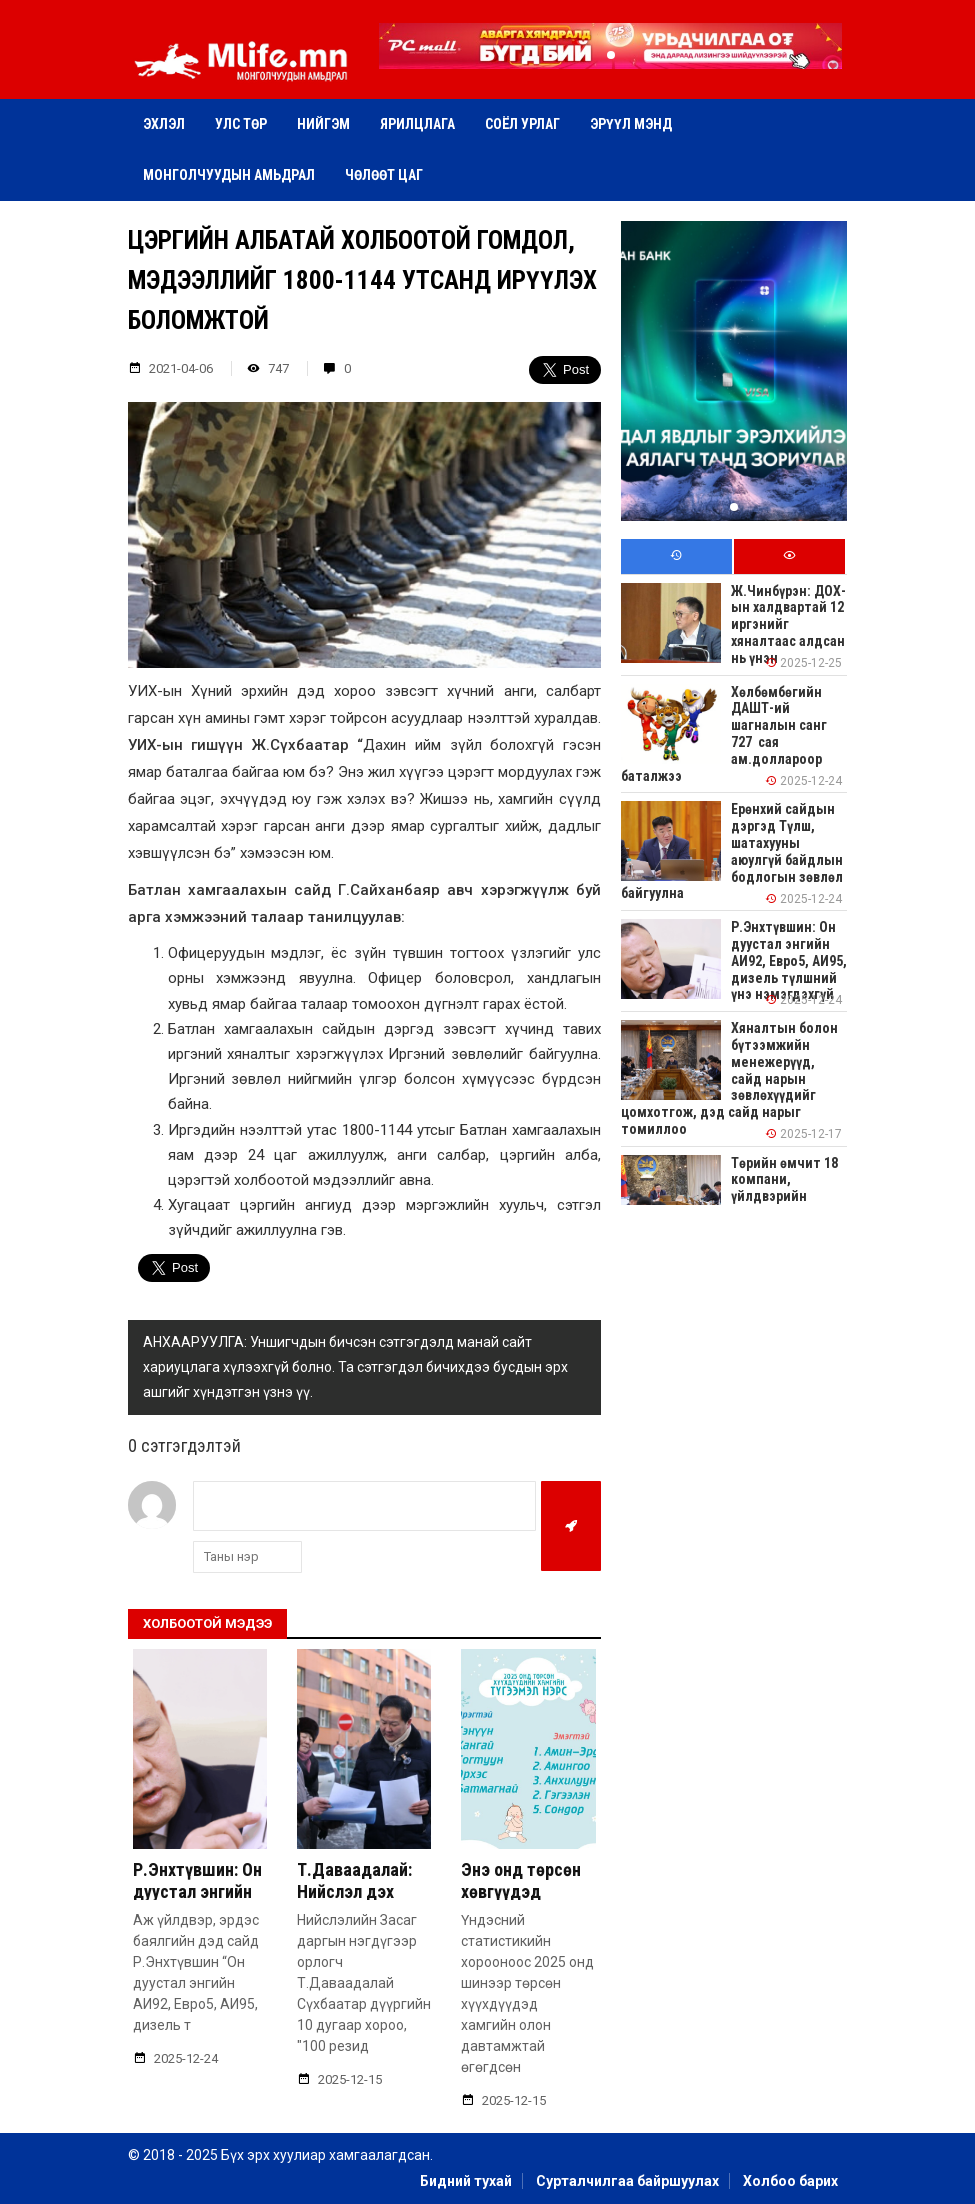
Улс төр (241, 124)
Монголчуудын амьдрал (229, 175)
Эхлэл (164, 124)
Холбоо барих (790, 2181)
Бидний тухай (466, 2181)
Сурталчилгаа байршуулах (627, 2181)
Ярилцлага (417, 124)
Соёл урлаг (522, 124)
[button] (611, 55)
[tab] (676, 556)
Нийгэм (323, 124)
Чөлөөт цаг (384, 175)
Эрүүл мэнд (631, 124)
